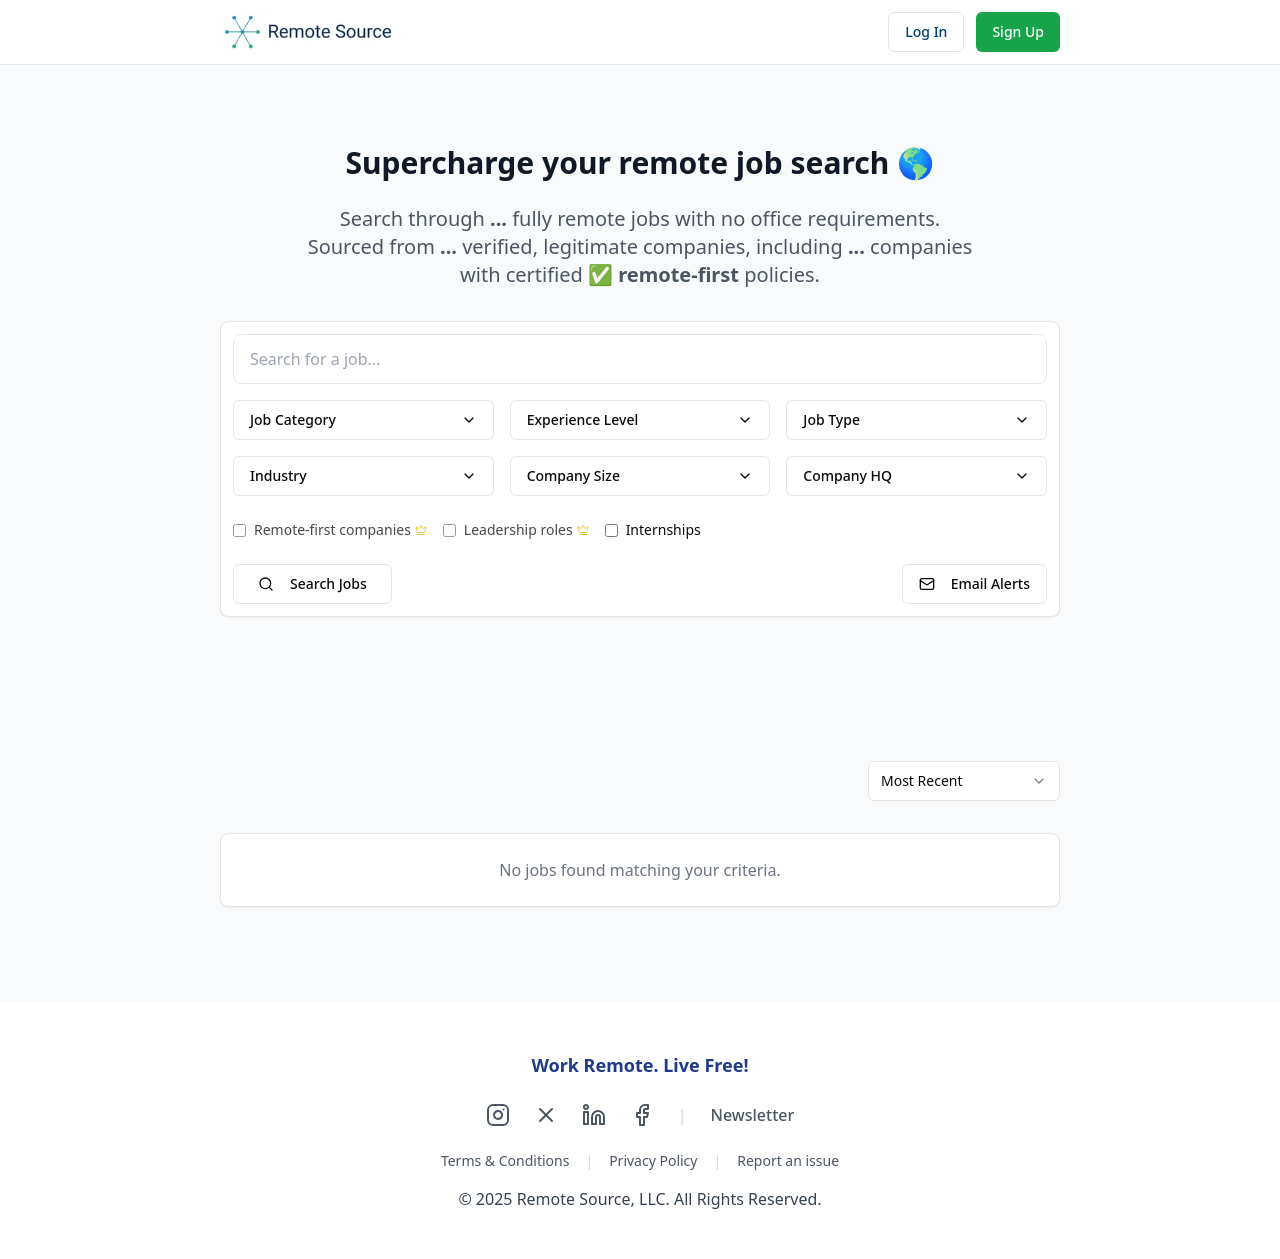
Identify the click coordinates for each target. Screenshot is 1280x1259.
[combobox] (964, 781)
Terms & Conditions (505, 1160)
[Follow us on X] (546, 1115)
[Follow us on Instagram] (498, 1115)
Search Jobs (312, 583)
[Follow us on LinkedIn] (594, 1115)
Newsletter (753, 1115)
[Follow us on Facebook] (642, 1115)
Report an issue (788, 1160)
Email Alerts (974, 583)
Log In (926, 31)
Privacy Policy (653, 1160)
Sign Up (1018, 31)
